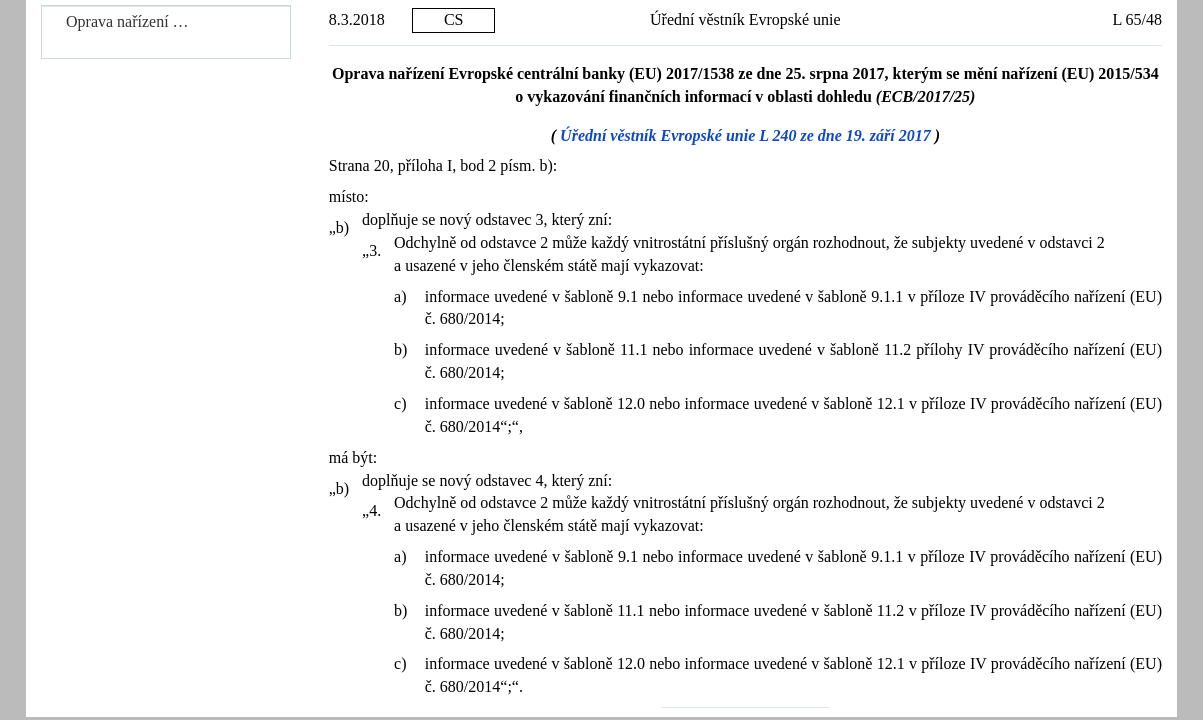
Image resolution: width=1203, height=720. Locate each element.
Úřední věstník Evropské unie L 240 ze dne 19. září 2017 (745, 135)
